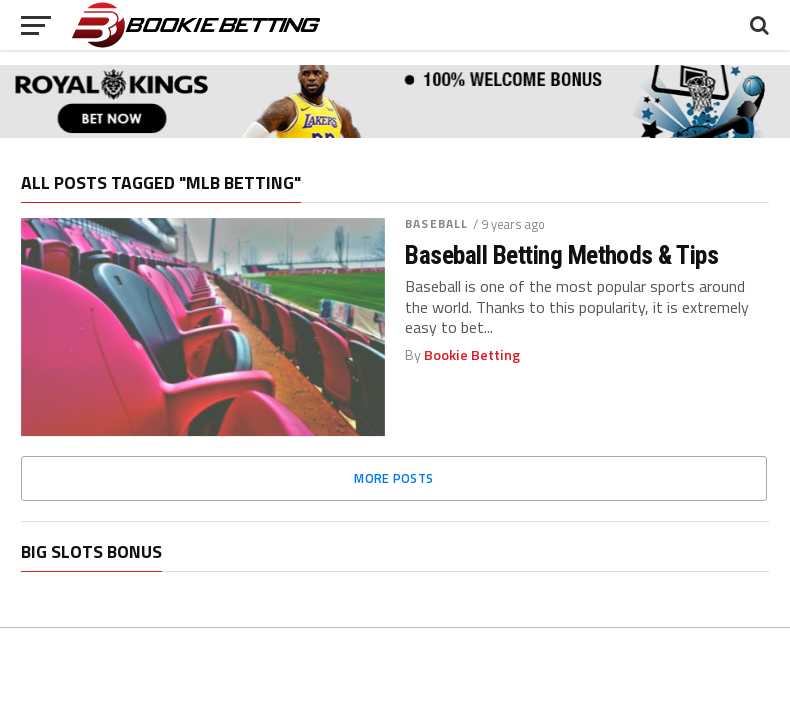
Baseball (436, 223)
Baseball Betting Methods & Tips (561, 255)
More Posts (393, 478)
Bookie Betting (472, 355)
